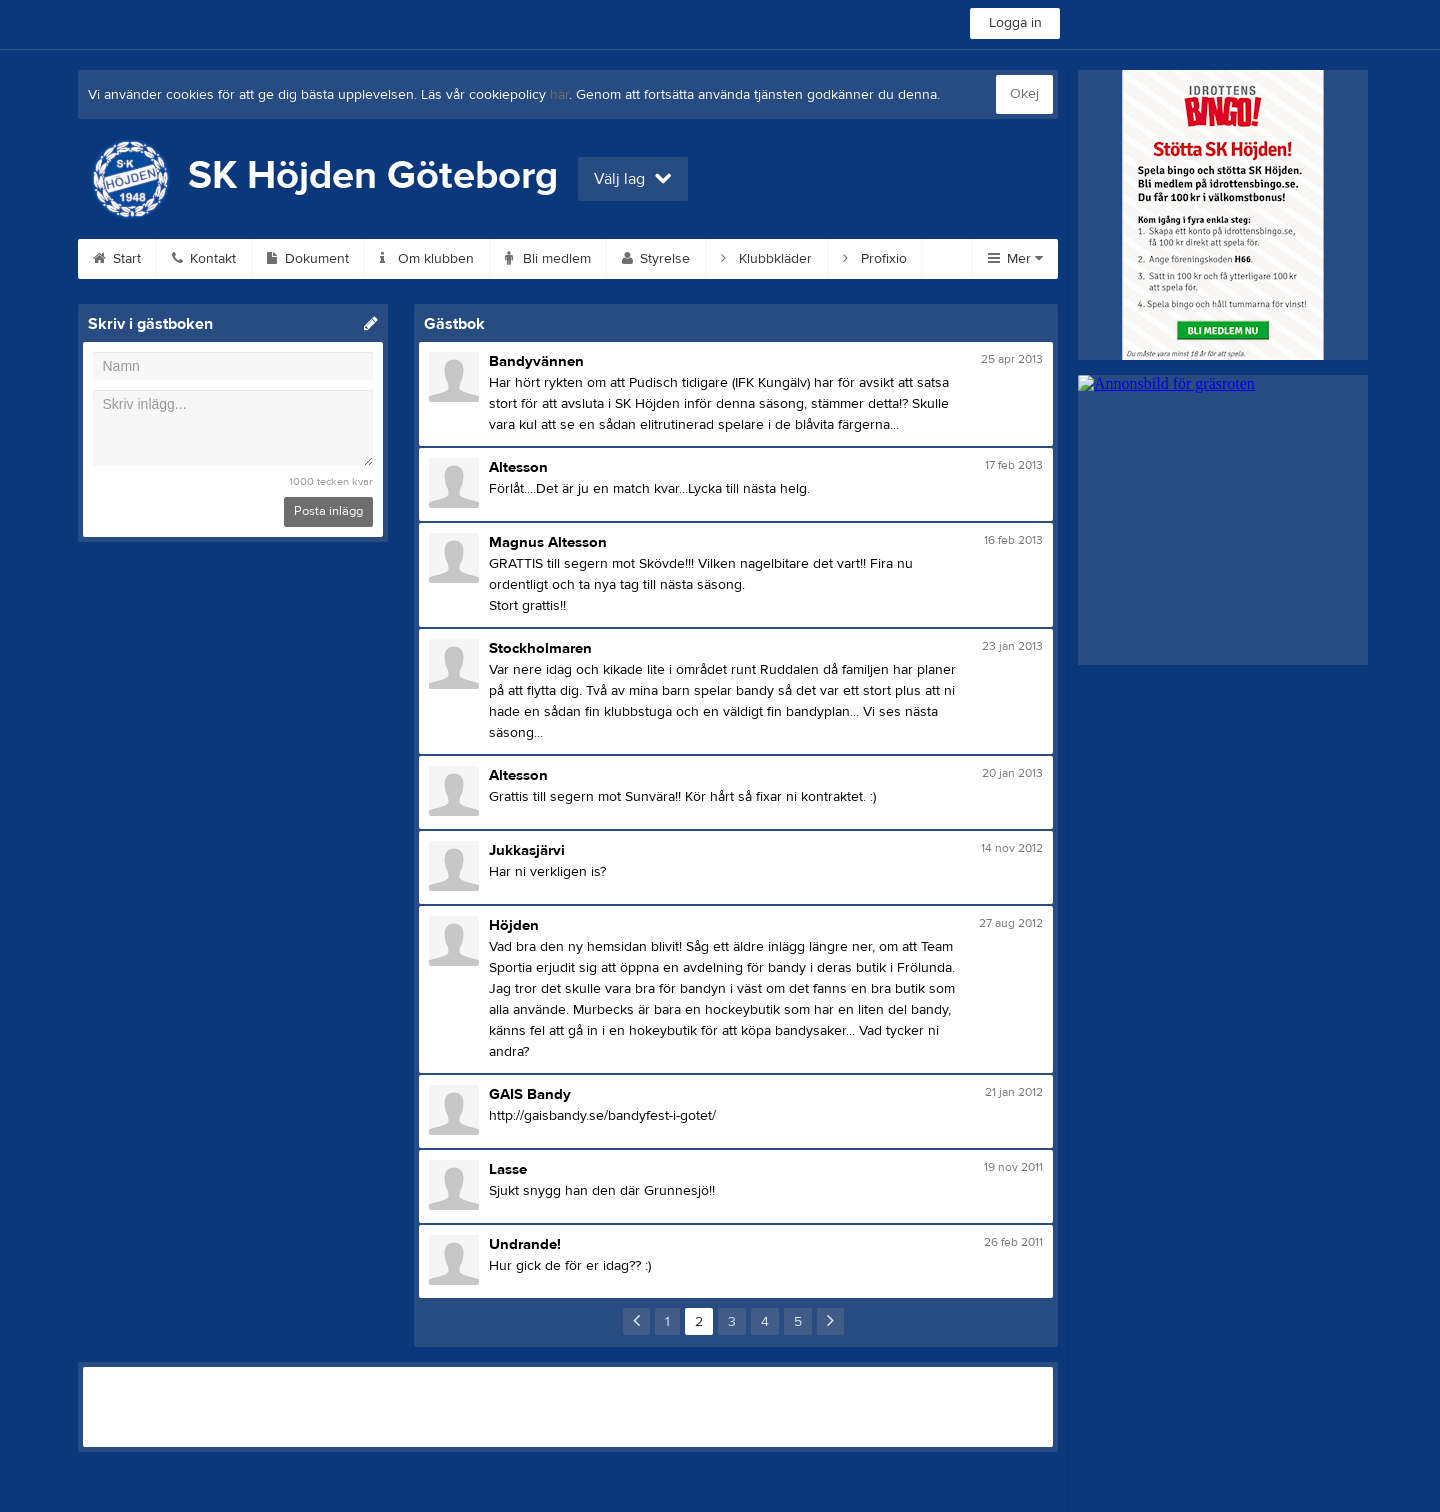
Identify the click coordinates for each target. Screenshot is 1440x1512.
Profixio (875, 259)
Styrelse (656, 259)
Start (117, 259)
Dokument (308, 259)
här (559, 95)
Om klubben (427, 259)
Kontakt (204, 259)
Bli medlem (548, 259)
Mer (1015, 259)
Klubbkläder (766, 259)
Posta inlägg (328, 511)
